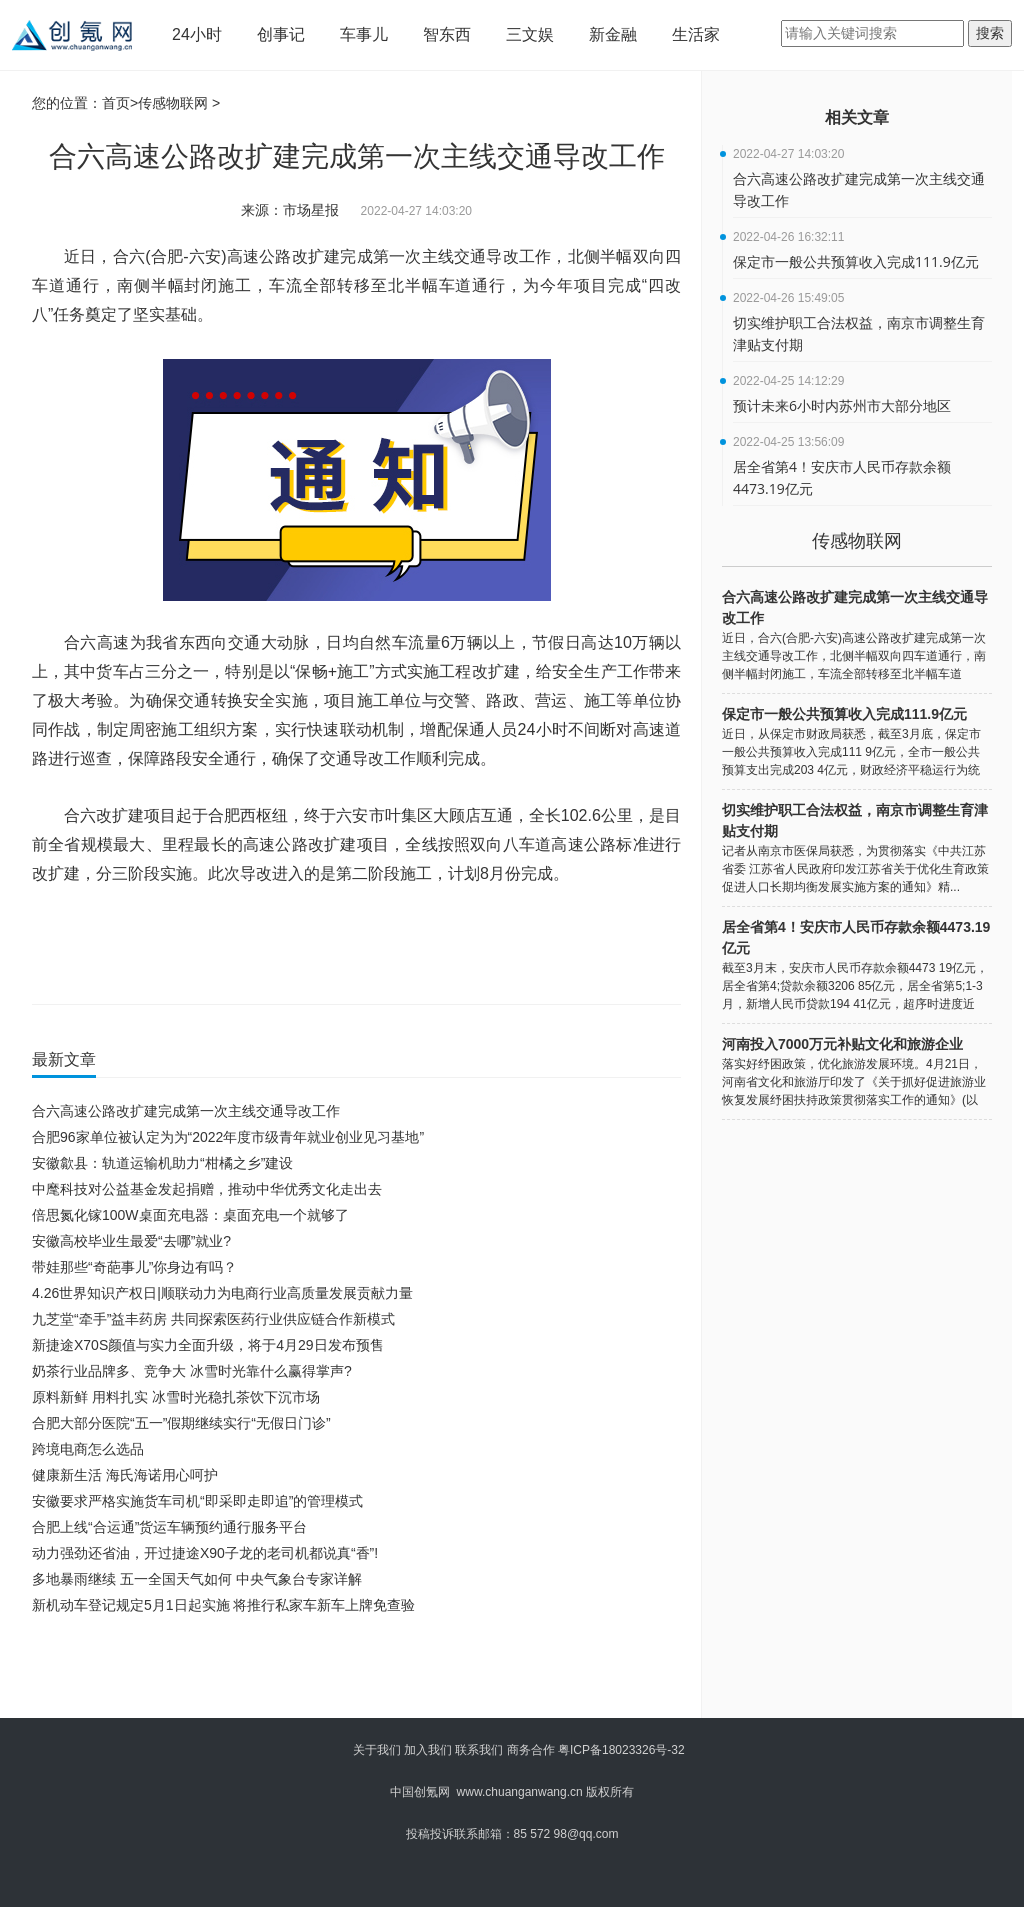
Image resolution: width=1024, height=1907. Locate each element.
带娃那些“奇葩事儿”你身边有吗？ (134, 1267)
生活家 (696, 34)
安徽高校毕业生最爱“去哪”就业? (131, 1241)
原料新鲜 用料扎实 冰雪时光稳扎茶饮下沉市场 (176, 1397)
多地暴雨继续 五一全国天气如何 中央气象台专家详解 (197, 1579)
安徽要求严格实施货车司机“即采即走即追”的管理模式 (197, 1501)
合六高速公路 (579, 932)
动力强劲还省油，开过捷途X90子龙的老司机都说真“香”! (205, 1553)
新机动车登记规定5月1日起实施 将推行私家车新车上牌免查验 (223, 1605)
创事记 (281, 34)
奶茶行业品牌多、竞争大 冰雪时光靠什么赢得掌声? (192, 1371)
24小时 (197, 34)
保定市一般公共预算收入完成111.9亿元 (856, 261)
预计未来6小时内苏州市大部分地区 (842, 405)
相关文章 (857, 117)
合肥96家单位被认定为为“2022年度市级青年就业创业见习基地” (228, 1137)
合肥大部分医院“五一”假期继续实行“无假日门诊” (181, 1423)
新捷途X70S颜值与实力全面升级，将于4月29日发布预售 (208, 1345)
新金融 (613, 34)
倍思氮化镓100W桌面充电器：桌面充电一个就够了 (190, 1215)
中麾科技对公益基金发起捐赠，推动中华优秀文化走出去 (207, 1189)
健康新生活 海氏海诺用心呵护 (125, 1475)
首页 (116, 103)
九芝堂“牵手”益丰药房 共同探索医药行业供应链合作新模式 (213, 1319)
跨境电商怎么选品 (88, 1449)
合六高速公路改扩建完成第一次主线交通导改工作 (404, 932)
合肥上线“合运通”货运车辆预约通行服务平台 (169, 1527)
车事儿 (364, 34)
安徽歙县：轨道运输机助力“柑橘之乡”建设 (162, 1163)
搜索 (990, 33)
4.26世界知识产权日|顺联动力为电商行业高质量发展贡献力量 (222, 1293)
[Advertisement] (352, 1673)
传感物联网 (173, 103)
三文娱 (530, 34)
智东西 (447, 34)
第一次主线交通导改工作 (200, 932)
